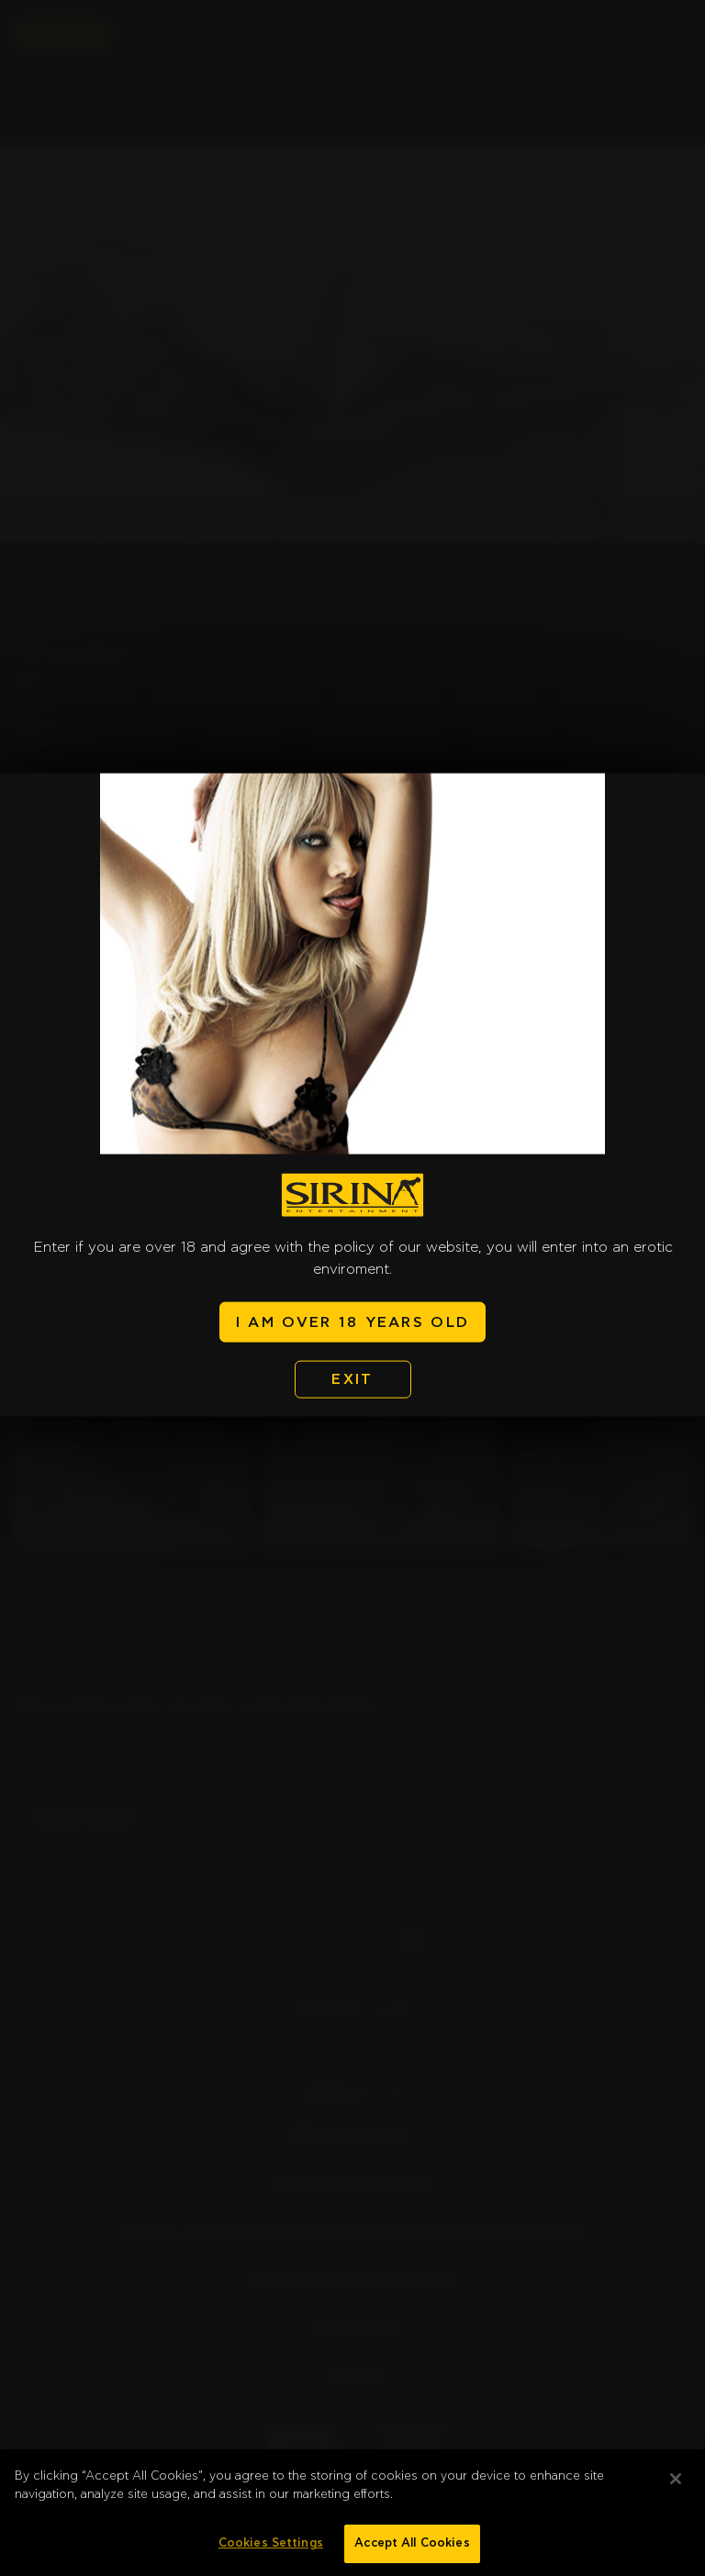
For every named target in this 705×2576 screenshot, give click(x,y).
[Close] (675, 2486)
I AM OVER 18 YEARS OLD (352, 1321)
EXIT (352, 1379)
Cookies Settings (270, 2551)
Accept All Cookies (411, 2551)
